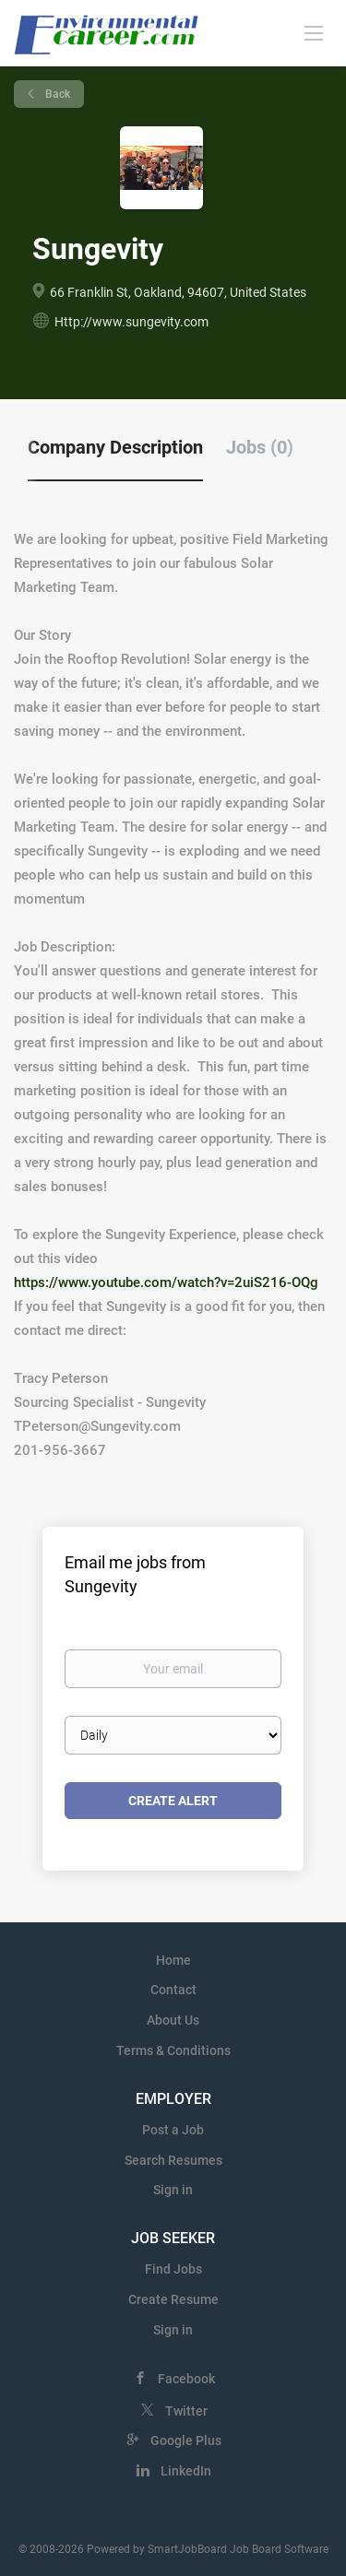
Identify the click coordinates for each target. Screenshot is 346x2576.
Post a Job (173, 2129)
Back (56, 94)
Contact (173, 1989)
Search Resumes (173, 2160)
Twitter (186, 2411)
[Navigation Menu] (313, 32)
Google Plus (185, 2440)
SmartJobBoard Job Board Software (238, 2549)
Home (173, 1960)
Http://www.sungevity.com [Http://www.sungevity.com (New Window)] (131, 321)
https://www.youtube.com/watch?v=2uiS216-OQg (166, 1282)
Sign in (173, 2189)
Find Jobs (173, 2269)
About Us (173, 2020)
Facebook (186, 2378)
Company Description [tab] (115, 447)
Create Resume (173, 2299)
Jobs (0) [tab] (259, 447)
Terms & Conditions (173, 2050)
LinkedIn (186, 2471)
